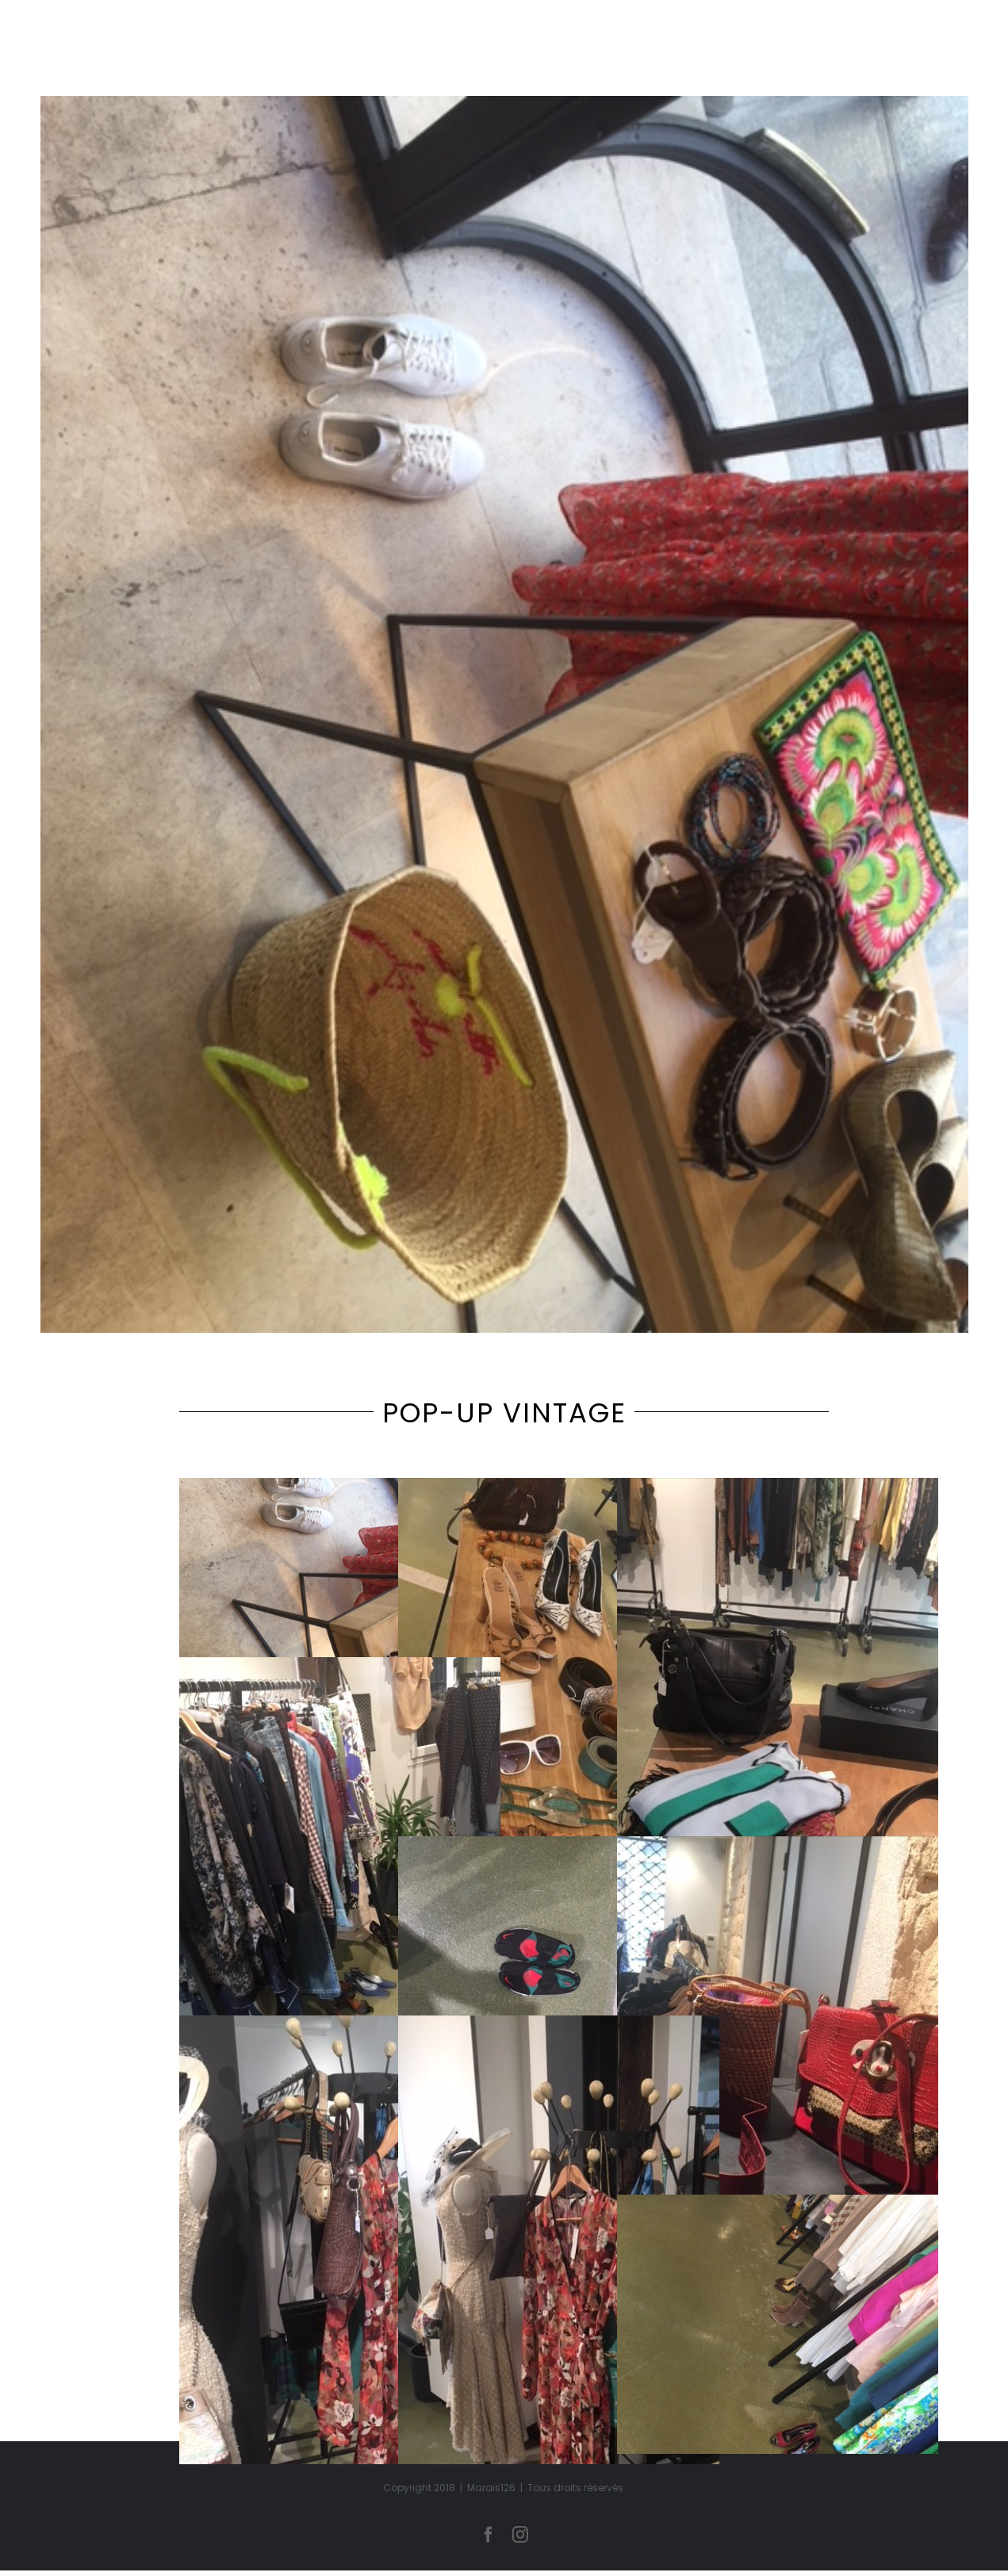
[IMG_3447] (504, 714)
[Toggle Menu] (970, 68)
